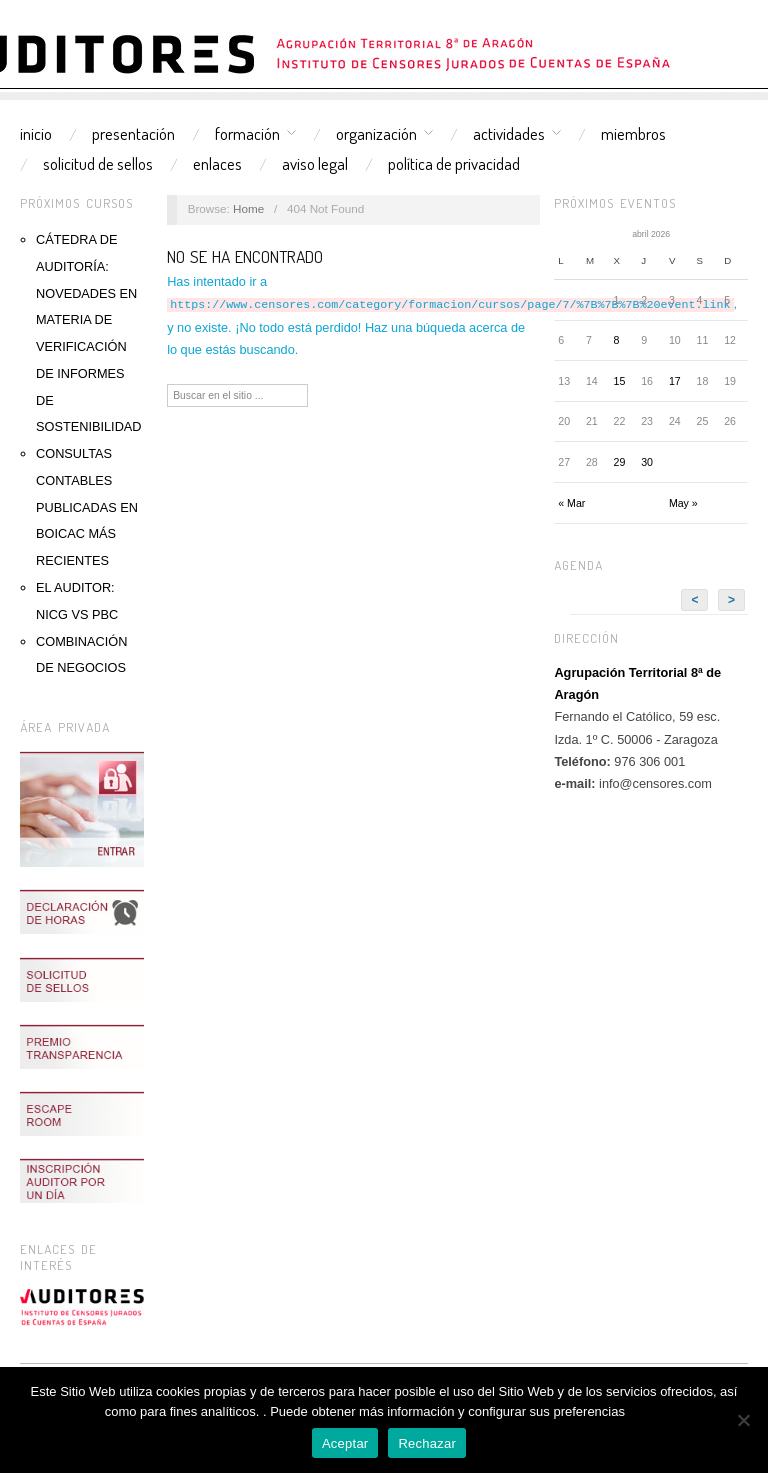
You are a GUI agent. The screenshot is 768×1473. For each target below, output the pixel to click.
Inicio (36, 133)
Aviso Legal (315, 163)
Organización (376, 133)
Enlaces (217, 163)
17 (675, 381)
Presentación (133, 133)
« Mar (571, 503)
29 (620, 462)
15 (620, 381)
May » (683, 503)
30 (647, 462)
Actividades (509, 133)
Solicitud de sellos (98, 163)
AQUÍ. (645, 1411)
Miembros (633, 133)
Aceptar (345, 1443)
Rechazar (427, 1443)
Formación (247, 133)
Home (248, 208)
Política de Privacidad (454, 163)
